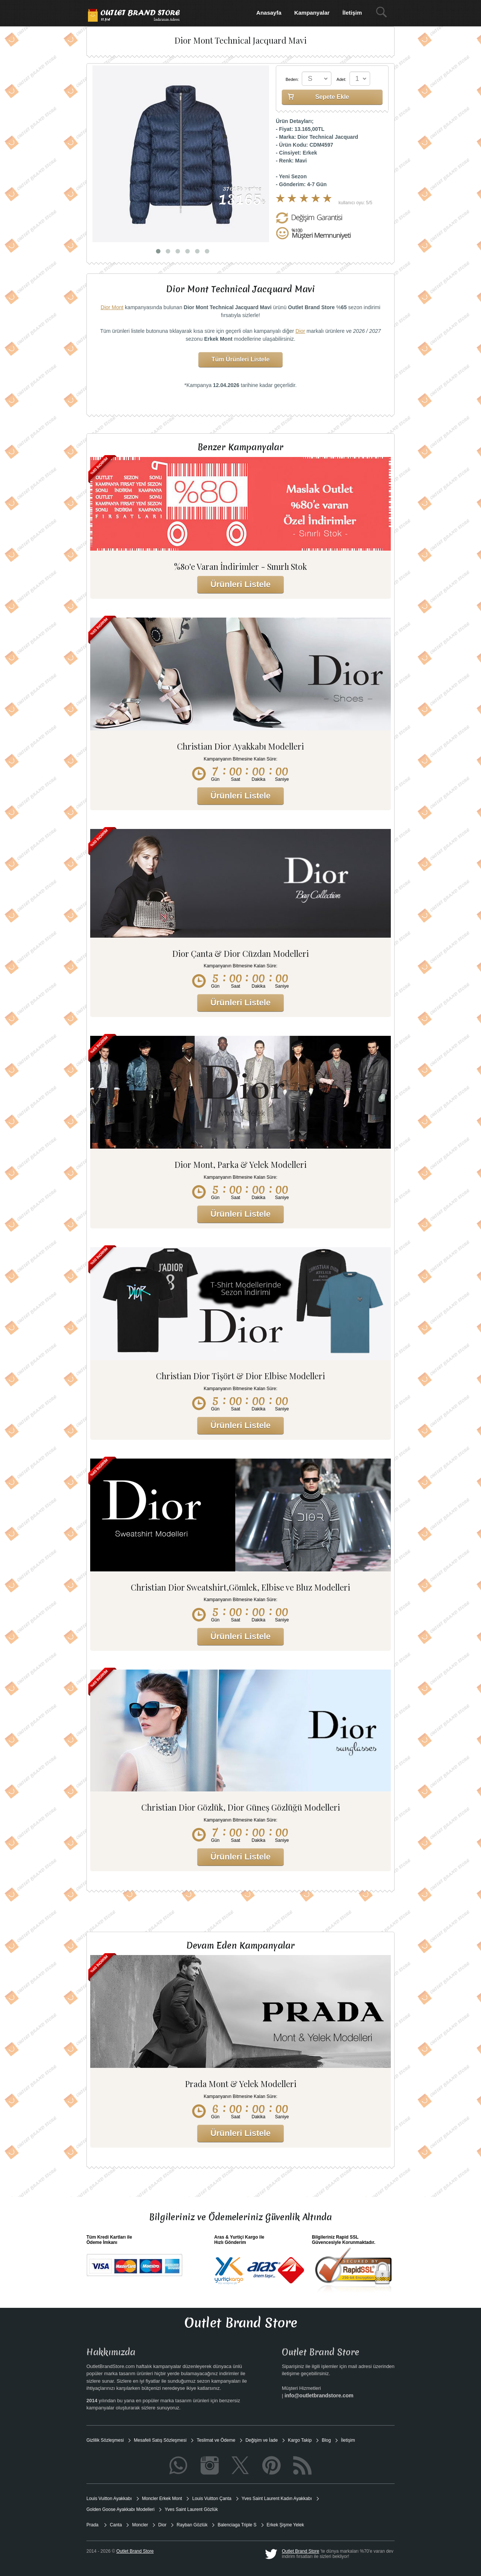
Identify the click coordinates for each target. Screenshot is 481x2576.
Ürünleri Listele (240, 584)
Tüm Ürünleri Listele (241, 359)
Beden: (292, 79)
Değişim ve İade (261, 2440)
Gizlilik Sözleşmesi (105, 2440)
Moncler (140, 2524)
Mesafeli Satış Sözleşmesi (160, 2440)
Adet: (341, 79)
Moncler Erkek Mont (162, 2498)
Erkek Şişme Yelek (285, 2524)
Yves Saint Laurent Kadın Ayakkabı (277, 2498)
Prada (93, 2524)
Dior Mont (112, 307)
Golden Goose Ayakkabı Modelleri (120, 2509)
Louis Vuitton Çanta (211, 2498)
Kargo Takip (300, 2440)
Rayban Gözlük (192, 2524)
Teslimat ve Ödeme (216, 2440)
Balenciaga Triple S (237, 2524)
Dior (300, 331)
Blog (326, 2440)
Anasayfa (268, 12)
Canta (116, 2524)
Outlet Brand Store (300, 2551)
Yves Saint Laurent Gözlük (191, 2509)
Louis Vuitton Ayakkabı (109, 2498)
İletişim (352, 12)
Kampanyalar (312, 12)
